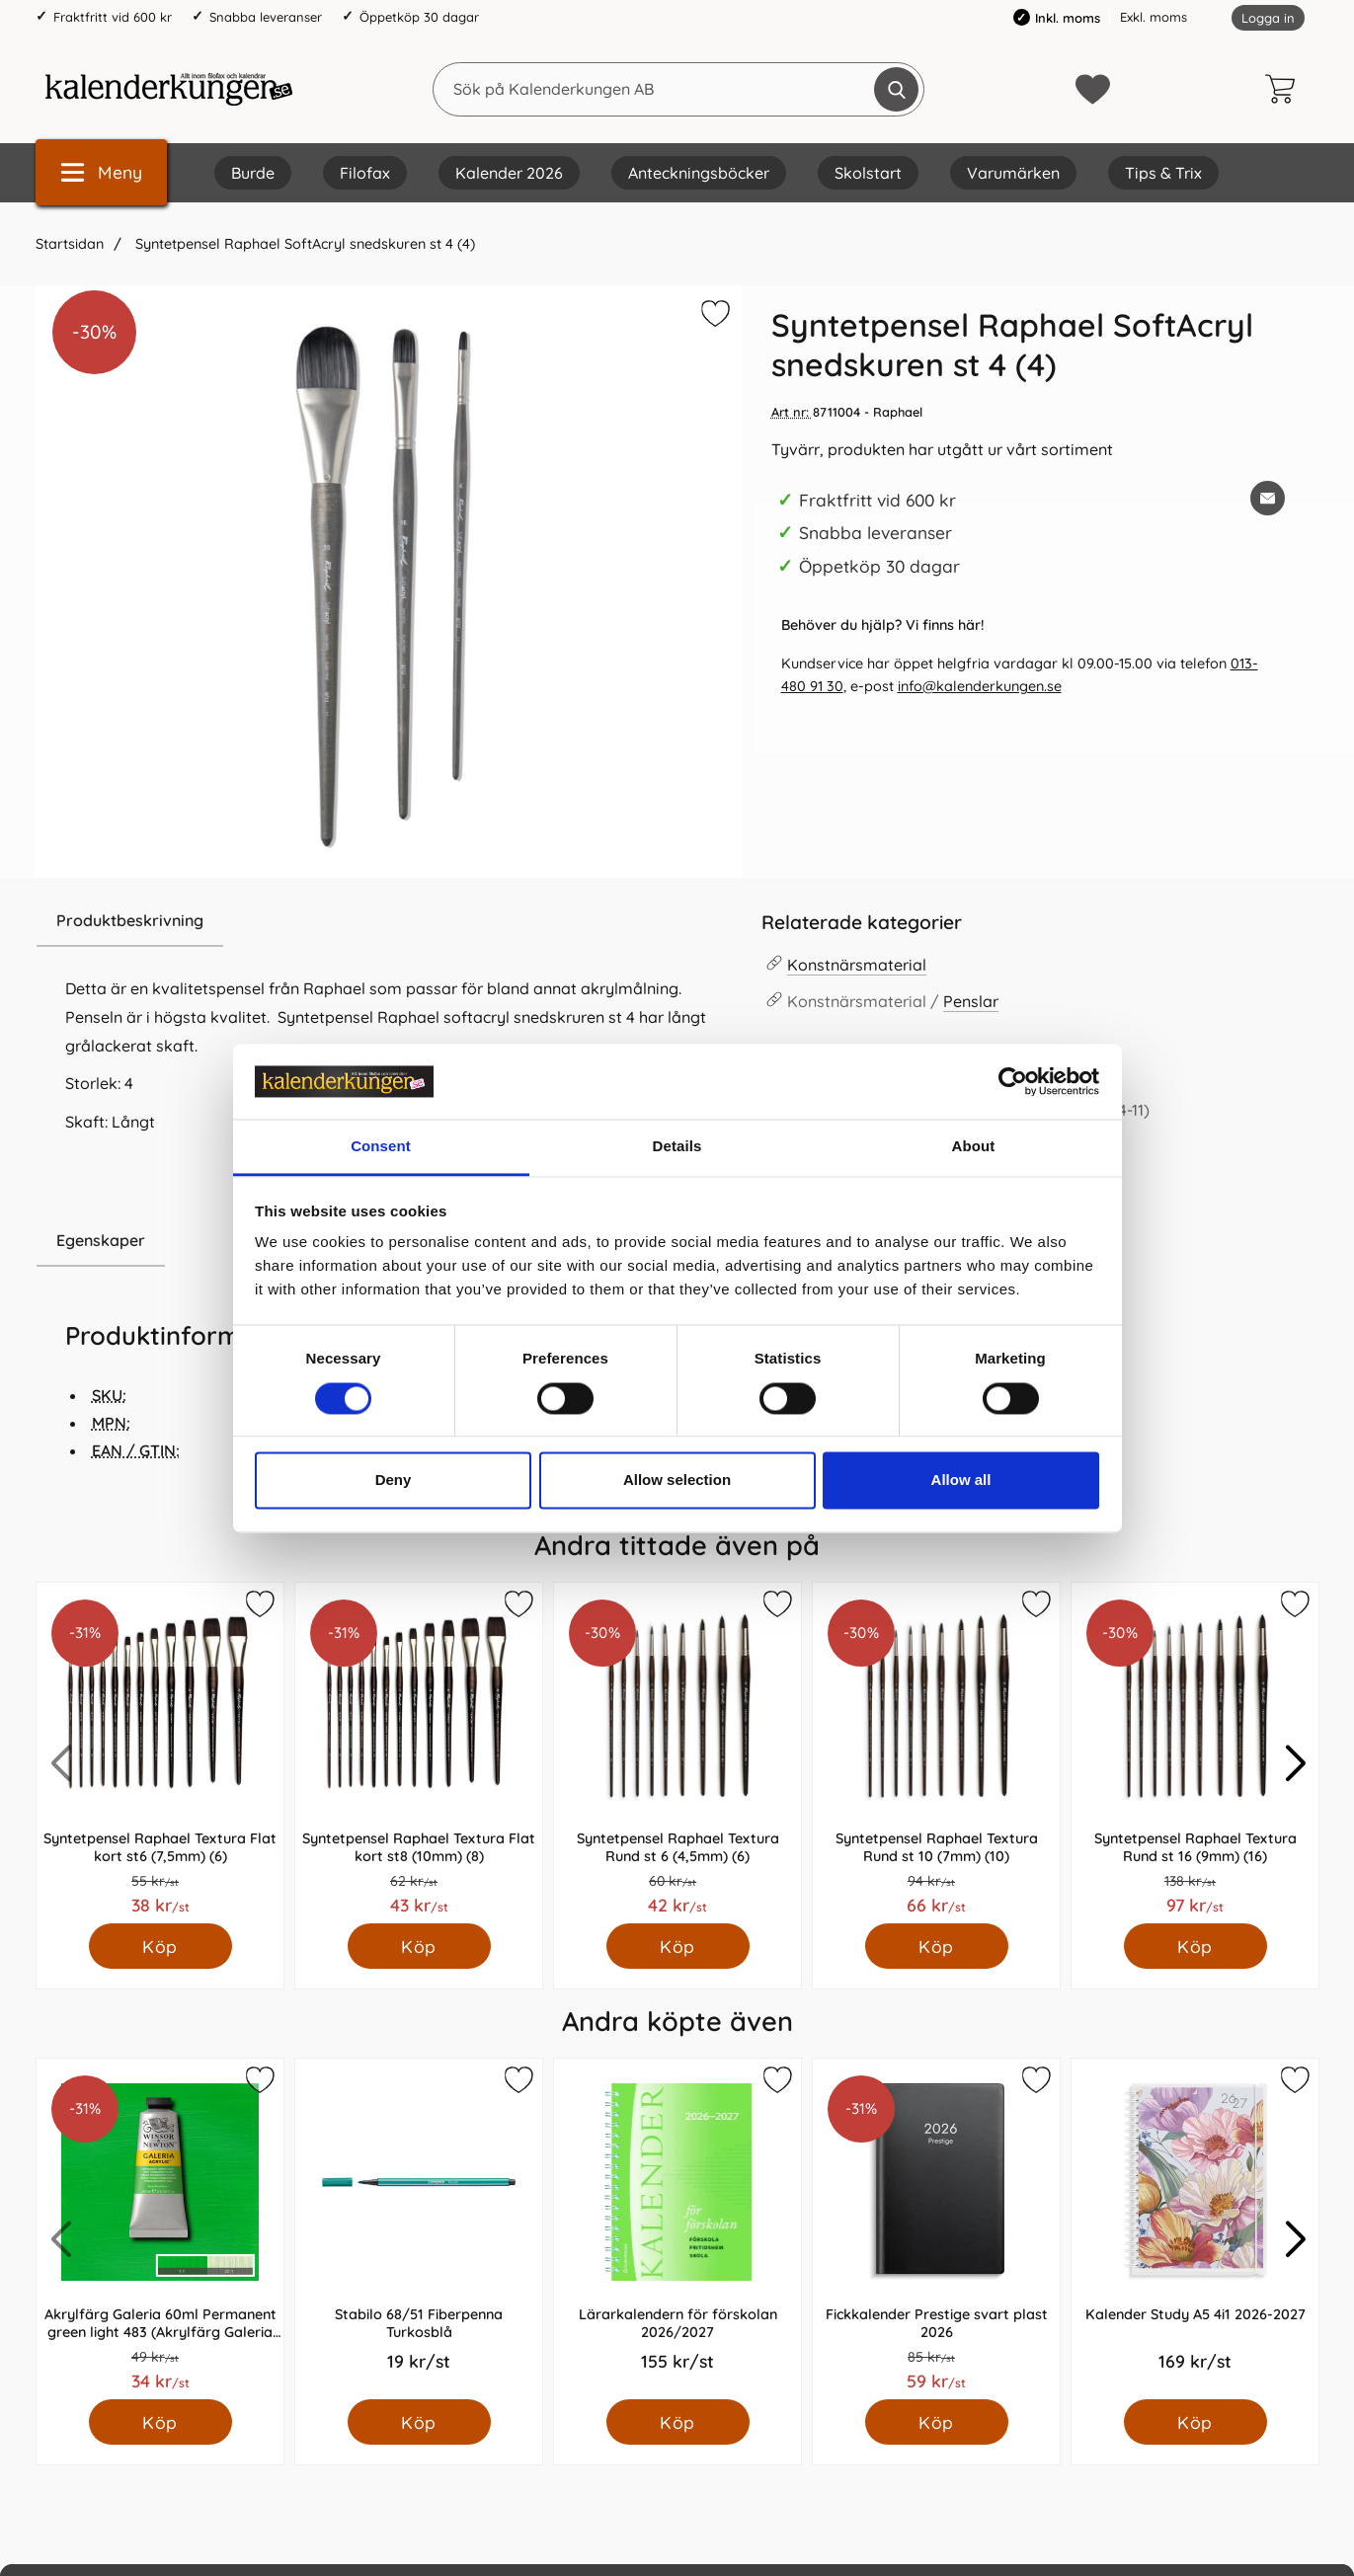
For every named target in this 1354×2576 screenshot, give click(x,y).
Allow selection (677, 1480)
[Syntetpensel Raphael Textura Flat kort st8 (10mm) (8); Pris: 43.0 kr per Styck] (418, 1753)
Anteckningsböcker (698, 173)
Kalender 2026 (509, 173)
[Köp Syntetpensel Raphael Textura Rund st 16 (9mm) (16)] (1194, 1946)
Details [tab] (677, 1146)
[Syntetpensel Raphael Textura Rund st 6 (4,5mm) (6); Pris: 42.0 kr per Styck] (677, 1753)
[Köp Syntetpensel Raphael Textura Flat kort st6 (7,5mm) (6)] (159, 1946)
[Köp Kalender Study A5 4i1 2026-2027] (1194, 2422)
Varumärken (1013, 173)
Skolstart (868, 173)
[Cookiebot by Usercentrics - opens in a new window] (1012, 1081)
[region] (389, 921)
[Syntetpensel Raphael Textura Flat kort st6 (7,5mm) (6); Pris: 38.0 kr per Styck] (160, 1753)
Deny (393, 1480)
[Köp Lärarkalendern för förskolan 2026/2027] (677, 2422)
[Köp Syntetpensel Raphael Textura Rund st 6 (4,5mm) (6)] (677, 1946)
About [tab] (974, 1146)
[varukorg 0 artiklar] (1285, 88)
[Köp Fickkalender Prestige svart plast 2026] (935, 2422)
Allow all (961, 1480)
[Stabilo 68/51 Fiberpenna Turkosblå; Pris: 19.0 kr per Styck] (418, 2229)
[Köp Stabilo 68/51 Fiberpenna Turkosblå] (418, 2422)
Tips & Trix (1163, 173)
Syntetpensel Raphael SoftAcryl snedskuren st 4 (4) (303, 244)
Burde (253, 173)
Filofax (365, 173)
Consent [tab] (381, 1146)
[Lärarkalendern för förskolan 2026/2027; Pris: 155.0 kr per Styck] (677, 2229)
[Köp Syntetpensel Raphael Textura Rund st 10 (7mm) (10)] (935, 1946)
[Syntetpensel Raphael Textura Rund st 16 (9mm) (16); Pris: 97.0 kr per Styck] (1195, 1753)
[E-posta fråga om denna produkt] (1267, 498)
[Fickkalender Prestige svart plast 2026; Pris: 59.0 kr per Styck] (936, 2229)
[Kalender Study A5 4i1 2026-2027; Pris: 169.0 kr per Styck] (1195, 2229)
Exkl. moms (1153, 17)
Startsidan (70, 244)
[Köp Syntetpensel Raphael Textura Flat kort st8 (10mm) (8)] (418, 1946)
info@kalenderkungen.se (980, 686)
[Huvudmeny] (101, 172)
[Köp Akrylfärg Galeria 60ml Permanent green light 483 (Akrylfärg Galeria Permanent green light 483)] (159, 2422)
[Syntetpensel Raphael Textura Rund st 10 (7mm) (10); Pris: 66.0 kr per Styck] (936, 1753)
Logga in (1268, 18)
